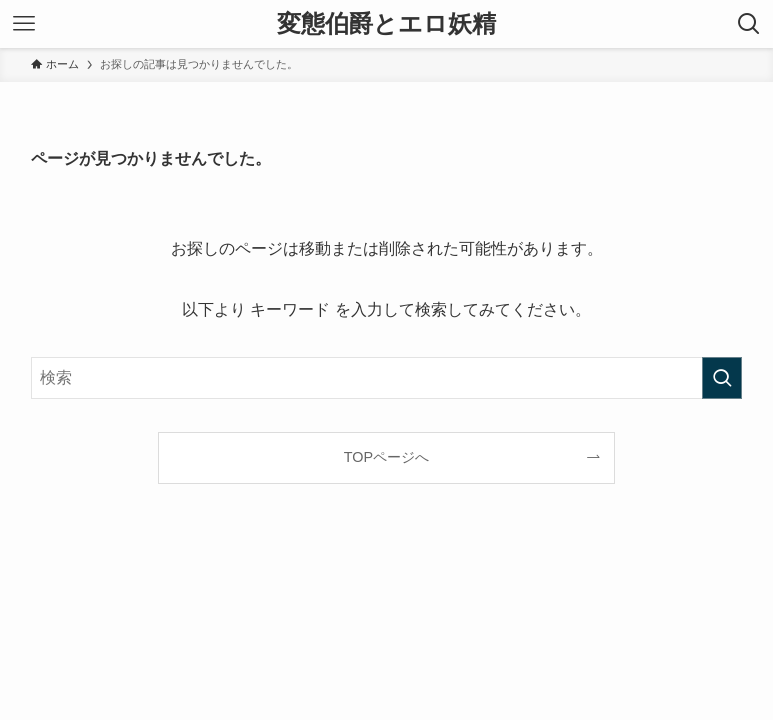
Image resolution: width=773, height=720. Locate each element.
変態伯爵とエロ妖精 (386, 24)
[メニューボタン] (24, 24)
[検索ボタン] (749, 24)
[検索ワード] (386, 378)
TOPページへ (386, 457)
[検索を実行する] (722, 378)
